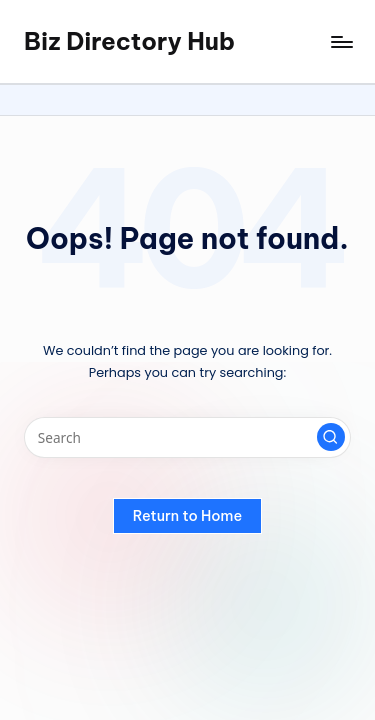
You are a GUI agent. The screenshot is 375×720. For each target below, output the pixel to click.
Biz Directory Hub (129, 41)
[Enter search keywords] (187, 438)
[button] (331, 437)
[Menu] (341, 41)
